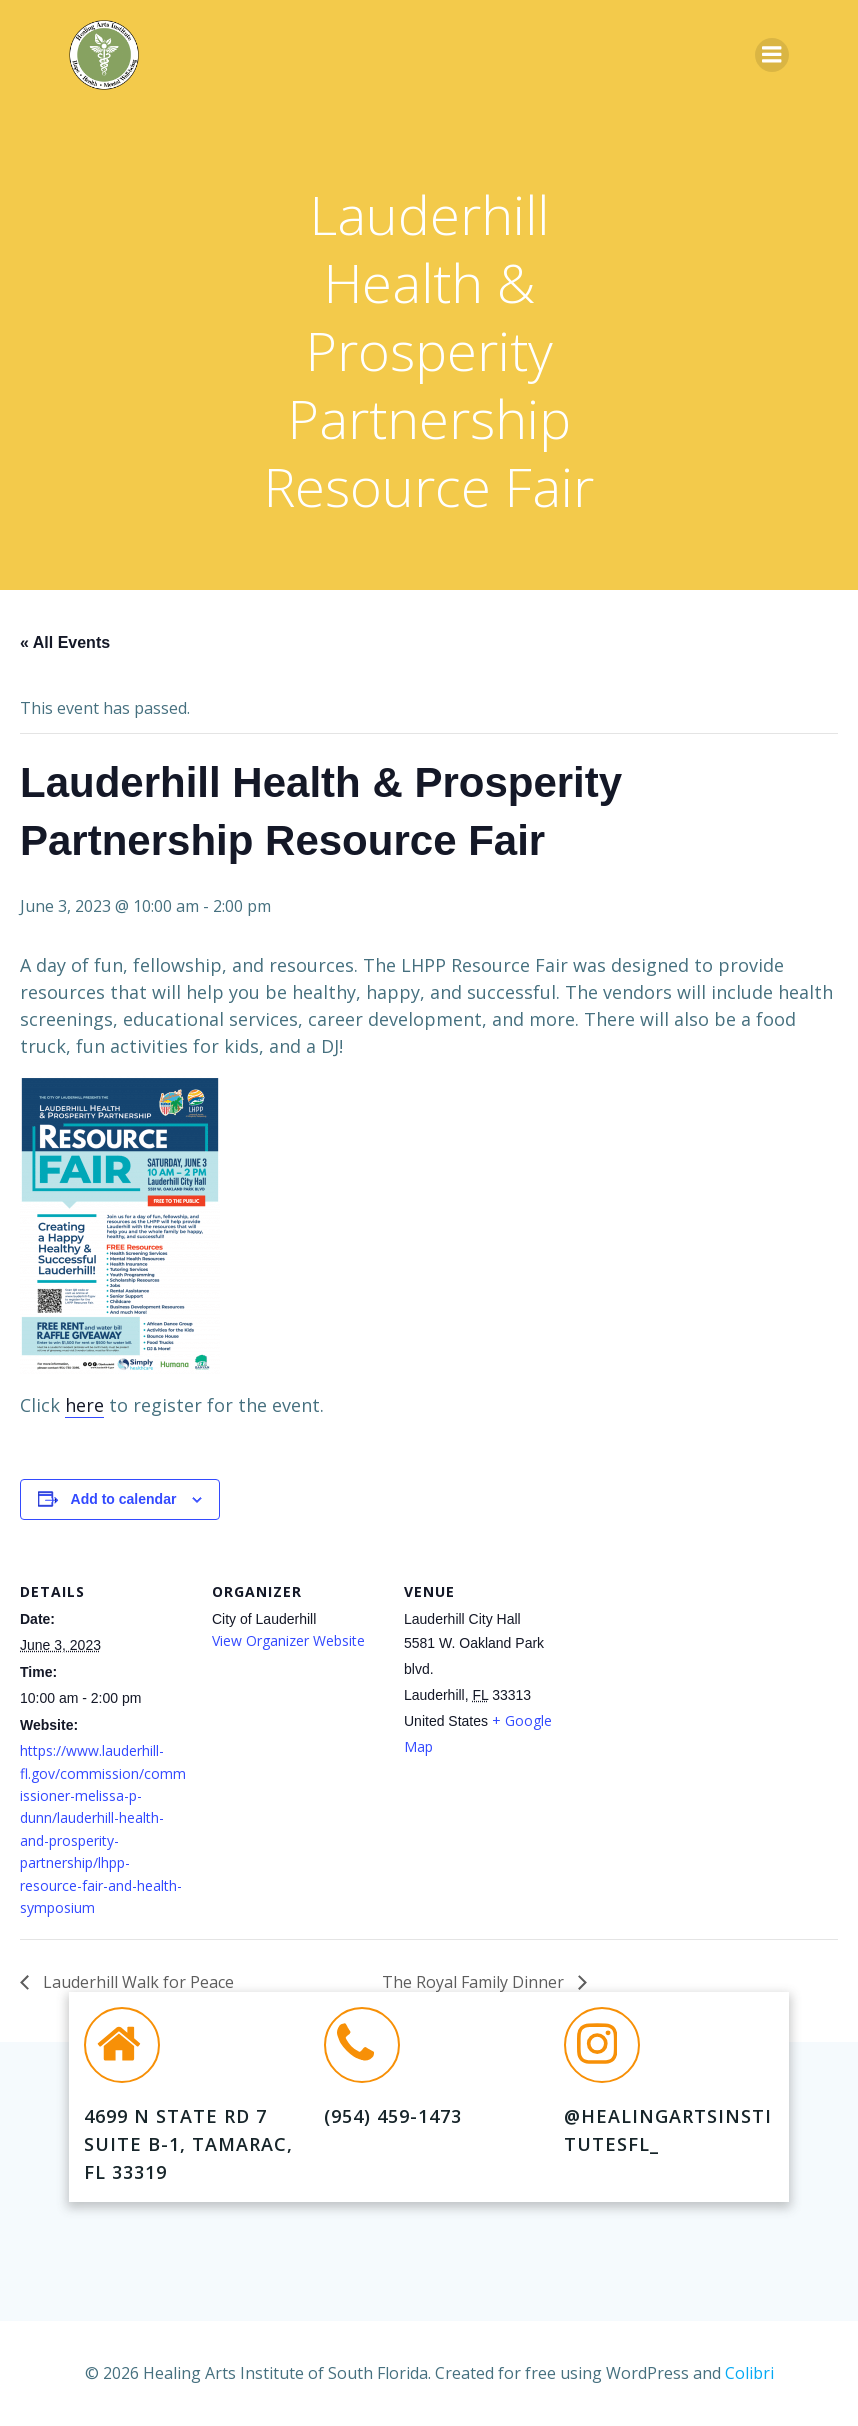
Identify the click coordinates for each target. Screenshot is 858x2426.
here (84, 1405)
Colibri (749, 2373)
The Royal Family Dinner (475, 1982)
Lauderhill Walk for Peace (136, 1982)
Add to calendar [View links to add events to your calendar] (124, 1499)
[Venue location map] (701, 1689)
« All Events (65, 642)
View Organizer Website (288, 1640)
